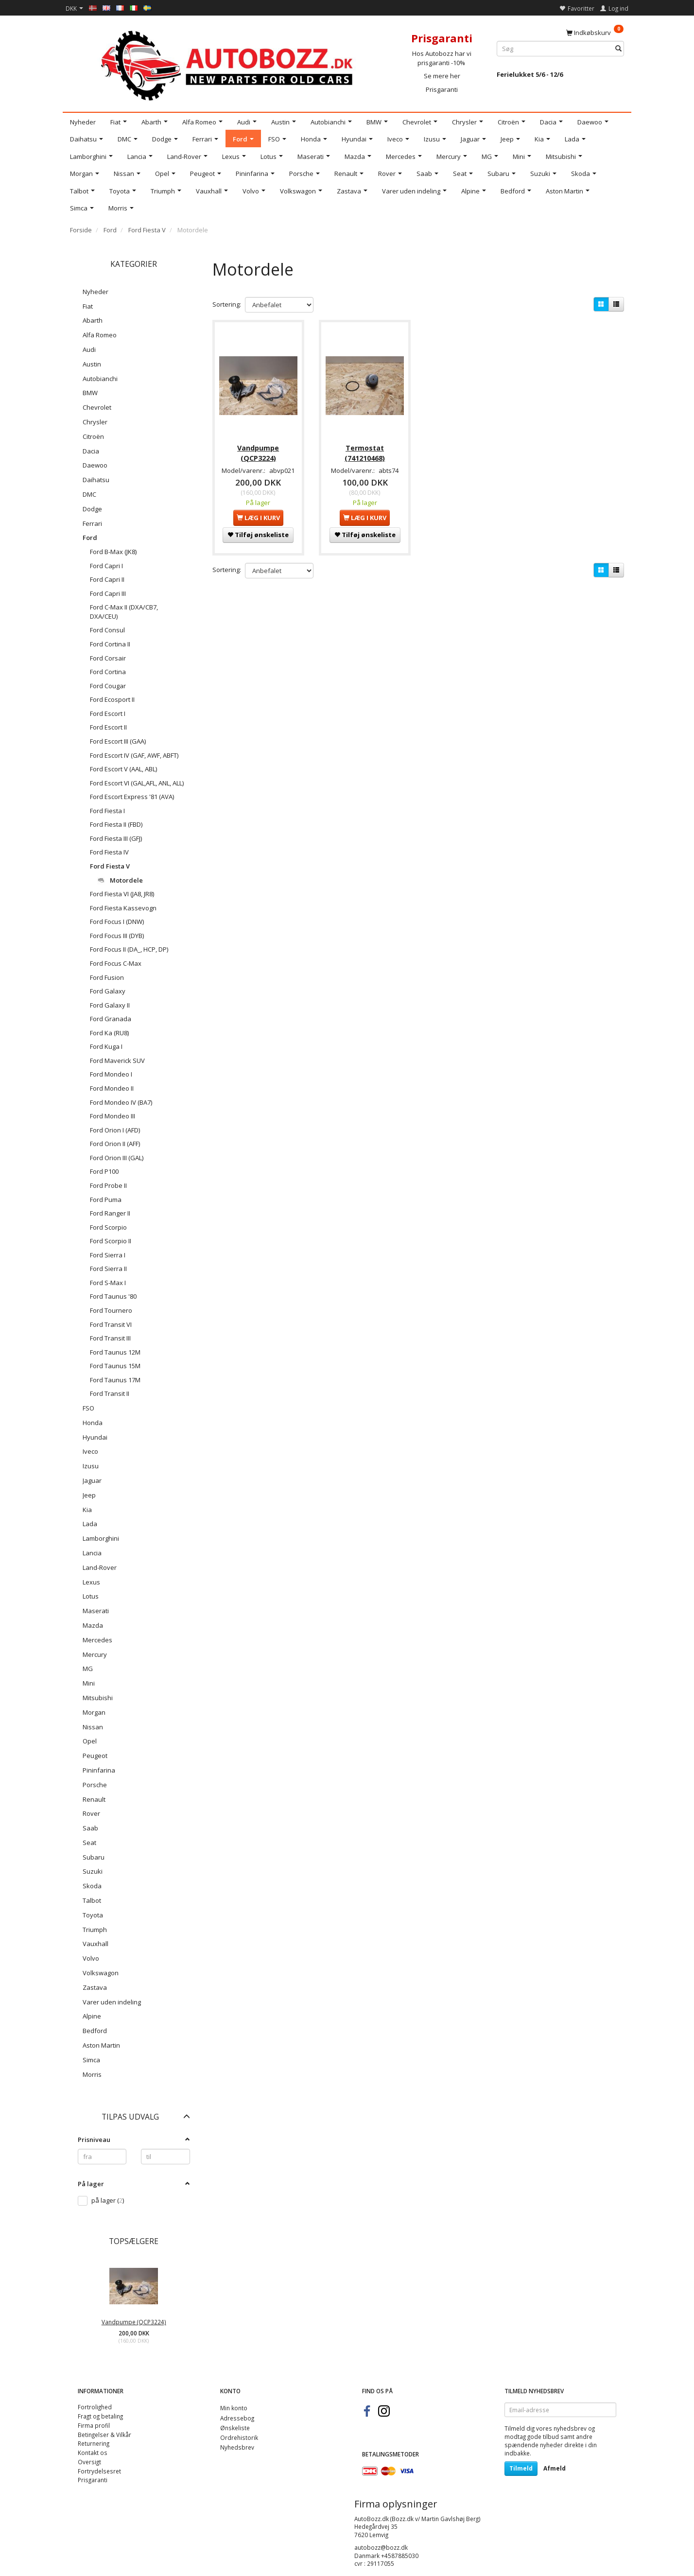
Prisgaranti (442, 89)
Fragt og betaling (100, 2416)
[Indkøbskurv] (595, 32)
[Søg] (618, 48)
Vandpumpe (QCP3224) (134, 2322)
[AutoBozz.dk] (228, 64)
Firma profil (94, 2425)
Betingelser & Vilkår (104, 2434)
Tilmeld (521, 2468)
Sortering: (226, 304)
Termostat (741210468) (365, 450)
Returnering (93, 2443)
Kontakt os (92, 2452)
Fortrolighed (95, 2407)
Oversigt (89, 2462)
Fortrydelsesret (99, 2471)
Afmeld (554, 2468)
